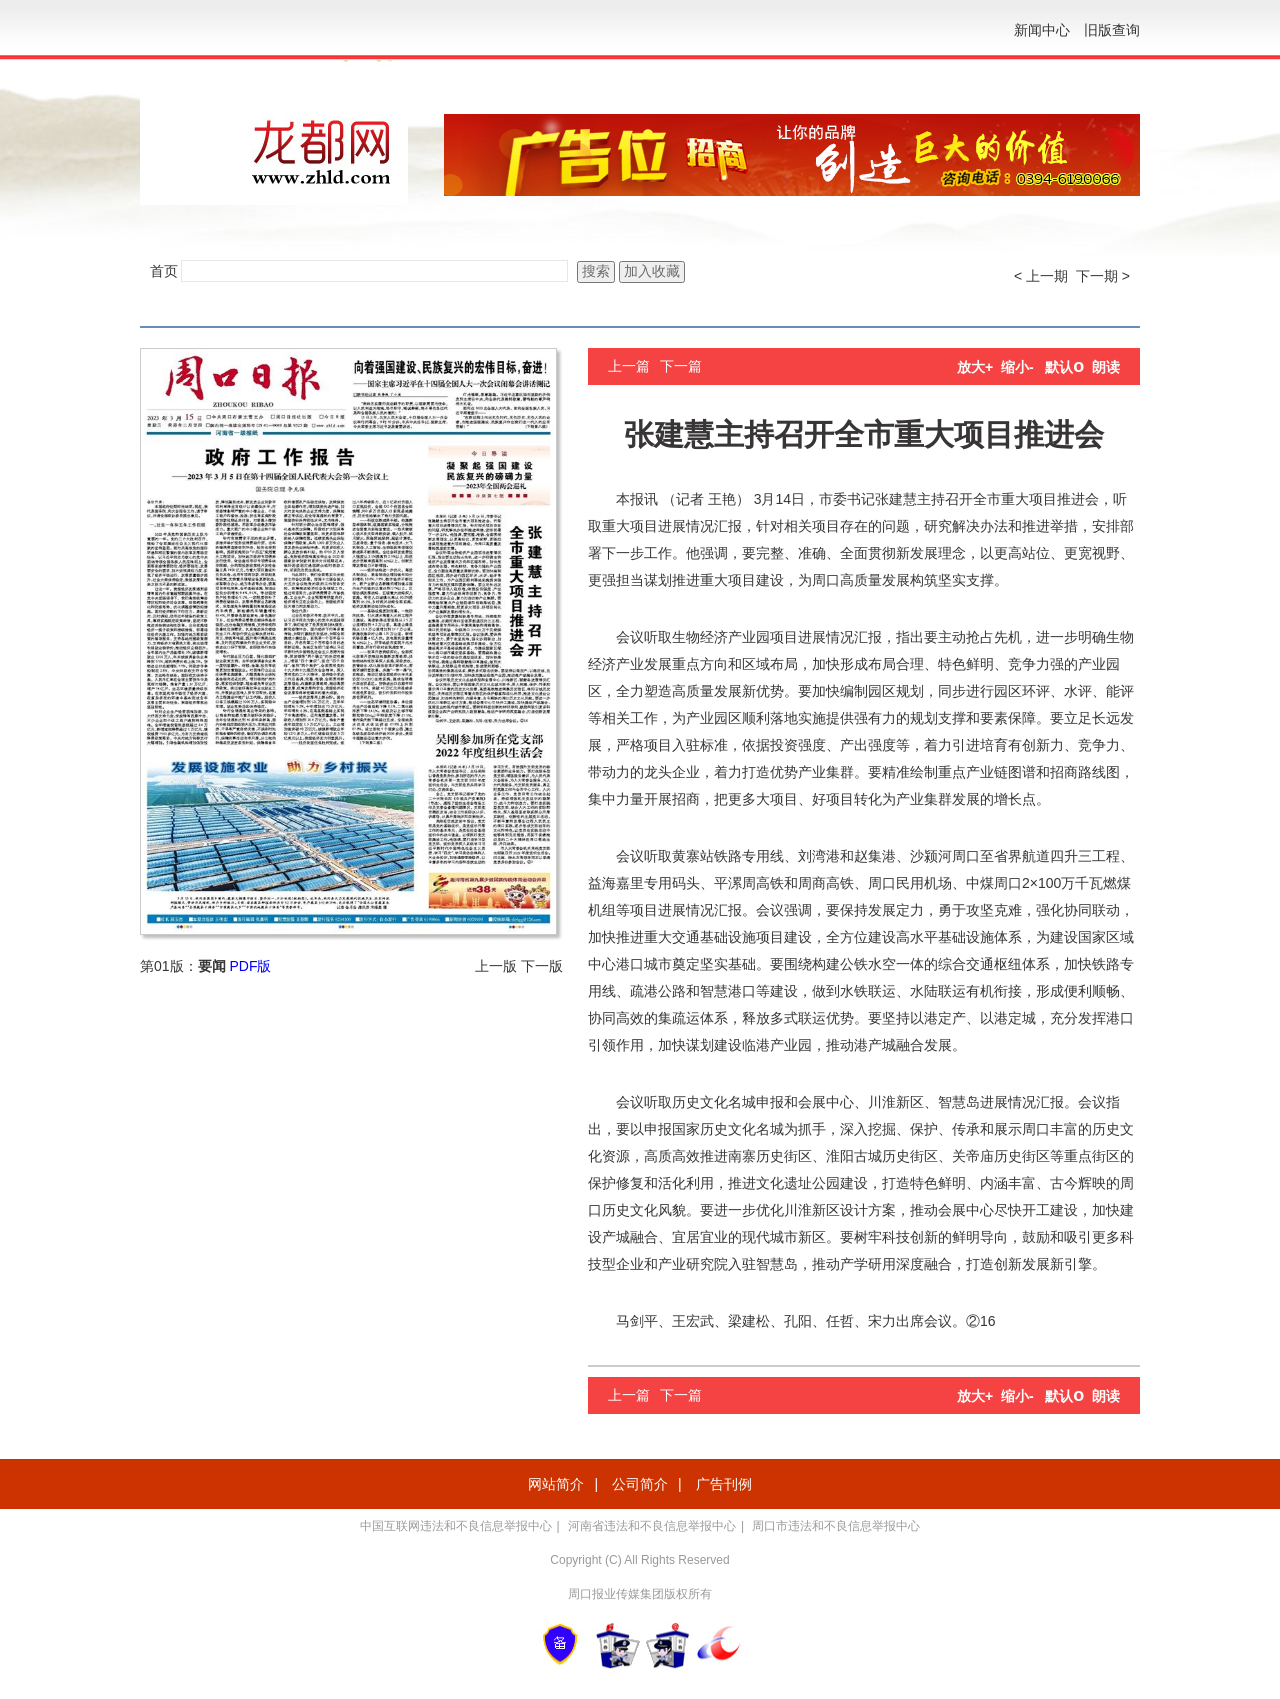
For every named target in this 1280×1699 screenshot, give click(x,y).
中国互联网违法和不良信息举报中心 (456, 1526)
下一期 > (1103, 276)
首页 (164, 271)
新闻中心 (1042, 30)
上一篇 (629, 366)
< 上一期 (1041, 276)
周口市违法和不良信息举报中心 (836, 1526)
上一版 (496, 966)
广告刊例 (724, 1484)
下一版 (542, 966)
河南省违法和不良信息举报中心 (652, 1526)
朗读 (1106, 367)
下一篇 (681, 366)
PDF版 (250, 966)
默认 (1064, 367)
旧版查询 (1112, 30)
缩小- (1017, 367)
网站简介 (556, 1484)
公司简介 (640, 1484)
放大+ (975, 367)
